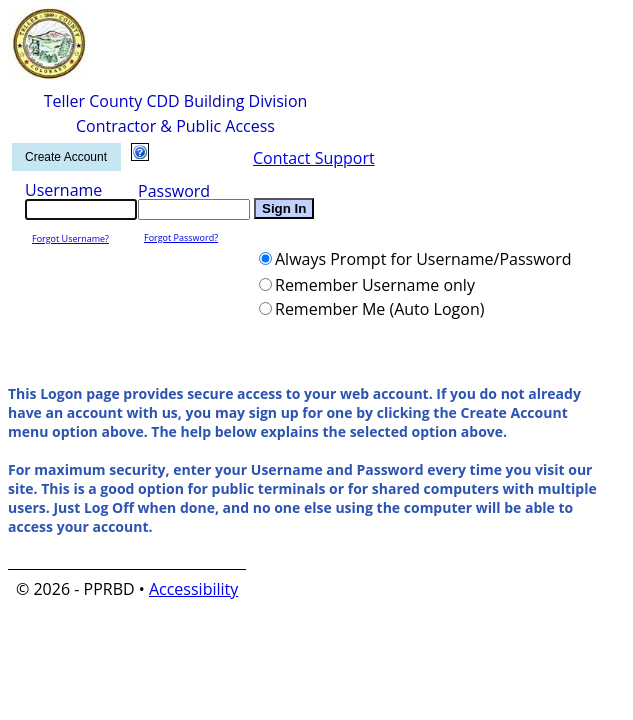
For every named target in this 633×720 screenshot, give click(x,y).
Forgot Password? (181, 237)
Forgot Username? (70, 238)
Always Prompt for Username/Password (423, 259)
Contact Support (314, 158)
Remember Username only (375, 285)
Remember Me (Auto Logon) (379, 309)
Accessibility (193, 589)
